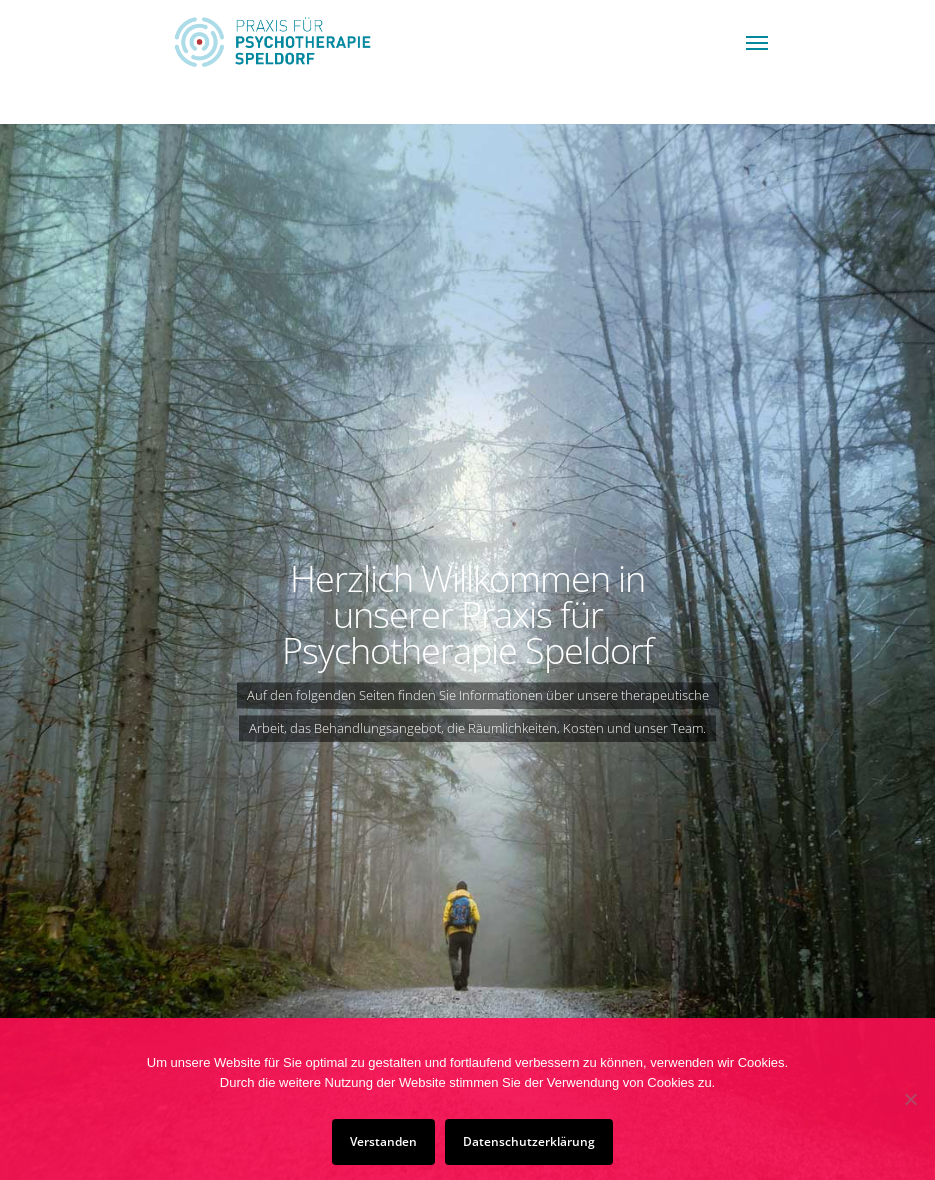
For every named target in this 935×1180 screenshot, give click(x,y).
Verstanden (383, 1141)
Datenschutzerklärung (529, 1141)
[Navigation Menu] (757, 42)
